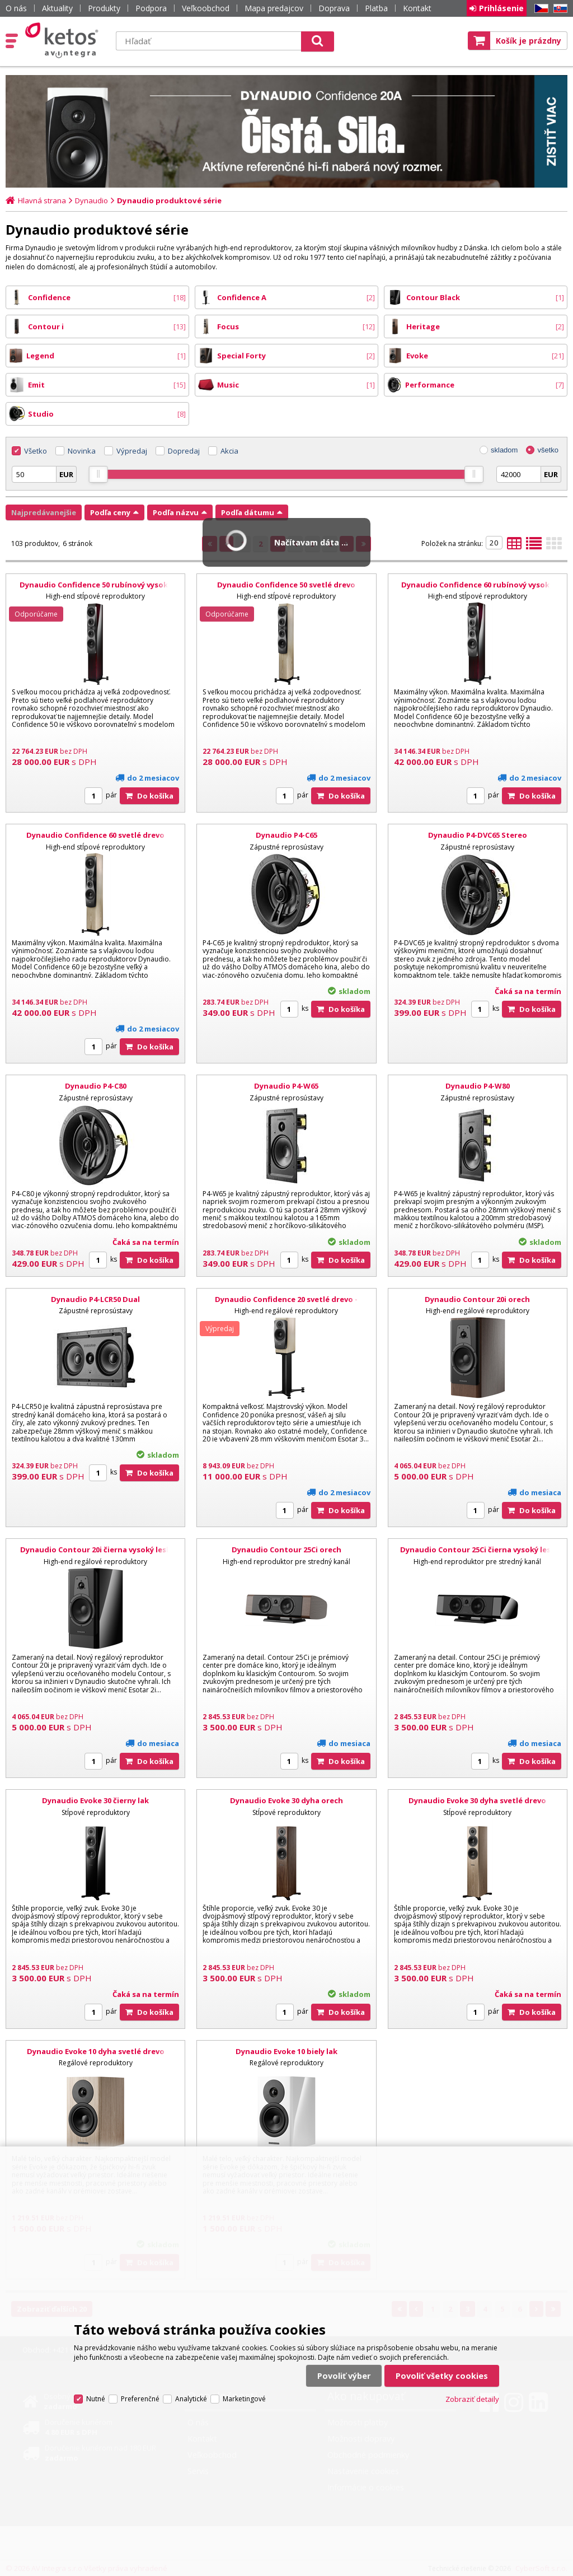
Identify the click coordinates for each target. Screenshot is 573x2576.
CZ (539, 8)
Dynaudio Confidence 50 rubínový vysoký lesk (96, 590)
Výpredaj (131, 451)
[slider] (98, 474)
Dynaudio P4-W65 (286, 1086)
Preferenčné (140, 2399)
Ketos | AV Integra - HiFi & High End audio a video (64, 40)
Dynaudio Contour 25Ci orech (286, 1549)
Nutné (95, 2399)
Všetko (35, 451)
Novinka (82, 451)
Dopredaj (184, 451)
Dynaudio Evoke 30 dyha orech (286, 1800)
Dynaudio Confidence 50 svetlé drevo (286, 585)
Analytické (191, 2399)
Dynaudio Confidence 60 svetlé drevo (95, 835)
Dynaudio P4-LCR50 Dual (95, 1299)
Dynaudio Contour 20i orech (477, 1299)
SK (558, 8)
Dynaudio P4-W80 (477, 1086)
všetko (547, 450)
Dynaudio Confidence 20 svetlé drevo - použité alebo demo (286, 1304)
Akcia (229, 451)
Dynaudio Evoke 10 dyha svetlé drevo (96, 2051)
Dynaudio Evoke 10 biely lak (286, 2051)
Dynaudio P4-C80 (95, 1086)
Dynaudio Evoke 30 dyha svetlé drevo (477, 1800)
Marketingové (244, 2399)
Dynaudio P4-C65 (286, 835)
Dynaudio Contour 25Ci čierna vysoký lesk (477, 1549)
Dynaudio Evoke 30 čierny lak (95, 1800)
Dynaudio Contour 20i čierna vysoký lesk (95, 1549)
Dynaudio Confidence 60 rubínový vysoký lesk (477, 590)
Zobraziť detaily (472, 2399)
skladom (504, 450)
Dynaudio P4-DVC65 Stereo (477, 835)
